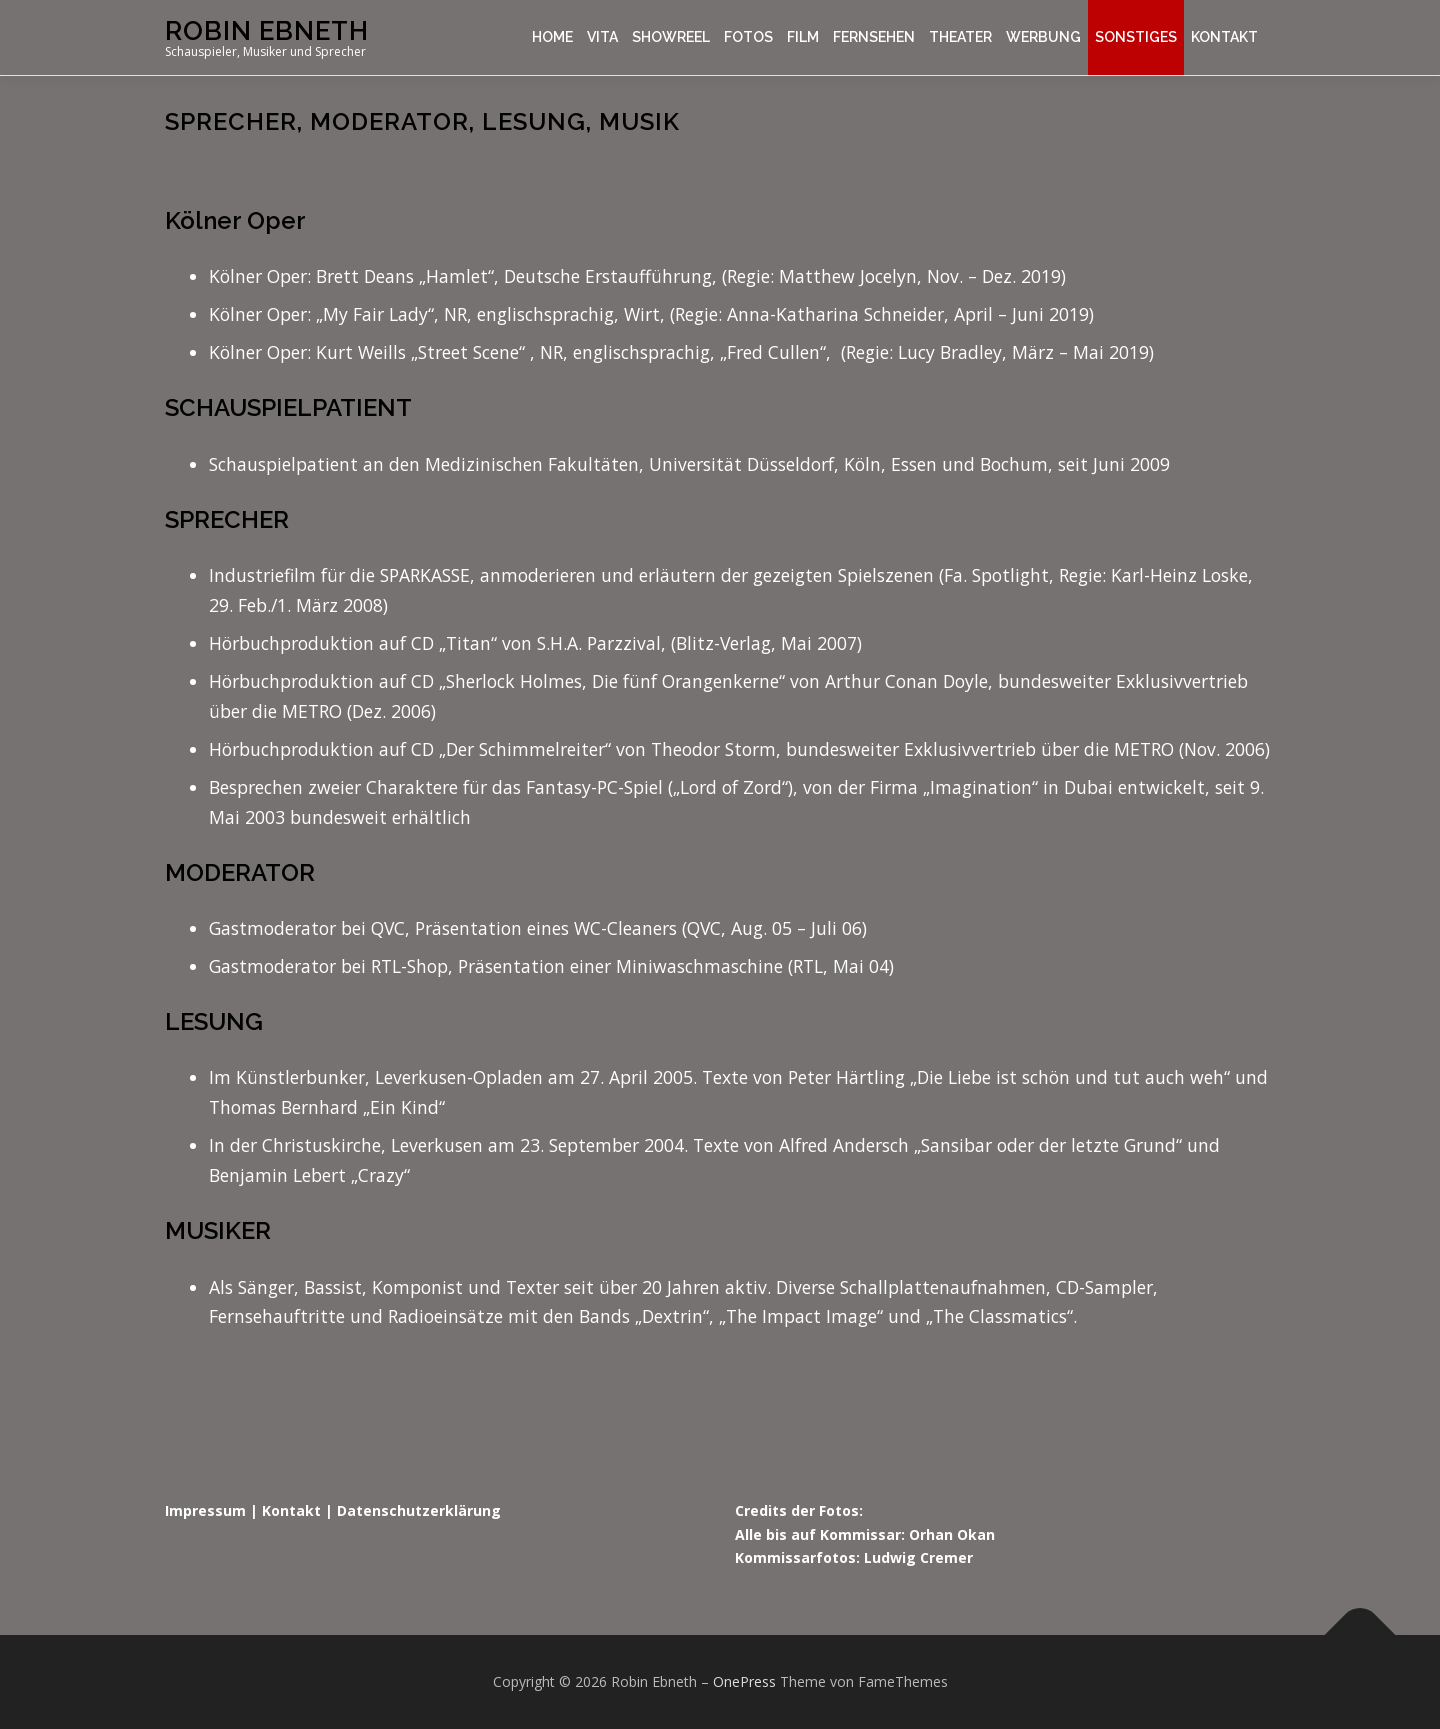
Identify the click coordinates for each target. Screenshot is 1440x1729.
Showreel (671, 37)
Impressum (205, 1510)
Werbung (1043, 37)
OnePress (744, 1681)
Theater (960, 37)
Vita (602, 37)
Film (803, 37)
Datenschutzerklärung (419, 1510)
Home (552, 37)
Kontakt (1224, 37)
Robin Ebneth (267, 31)
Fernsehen (874, 37)
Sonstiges (1136, 37)
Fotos (748, 37)
